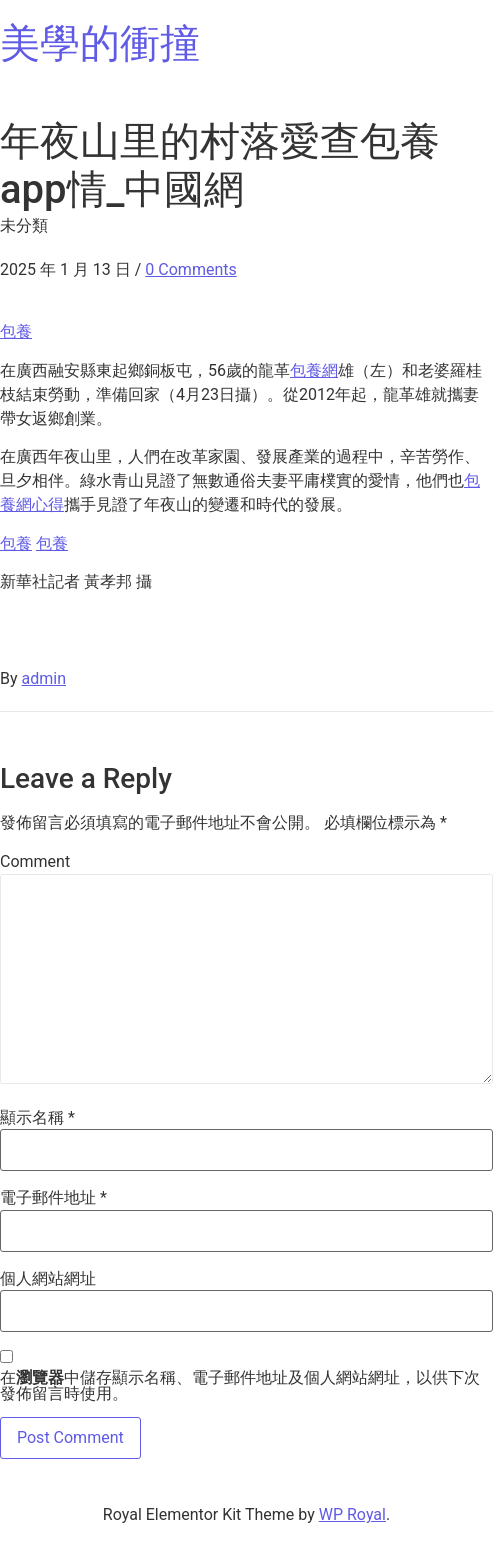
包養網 (314, 370)
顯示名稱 (37, 1118)
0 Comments (190, 269)
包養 (16, 331)
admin (44, 678)
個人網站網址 (48, 1279)
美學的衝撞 (100, 43)
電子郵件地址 (53, 1198)
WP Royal (352, 1514)
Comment (35, 862)
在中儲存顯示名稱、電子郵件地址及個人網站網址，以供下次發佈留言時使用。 (240, 1386)
